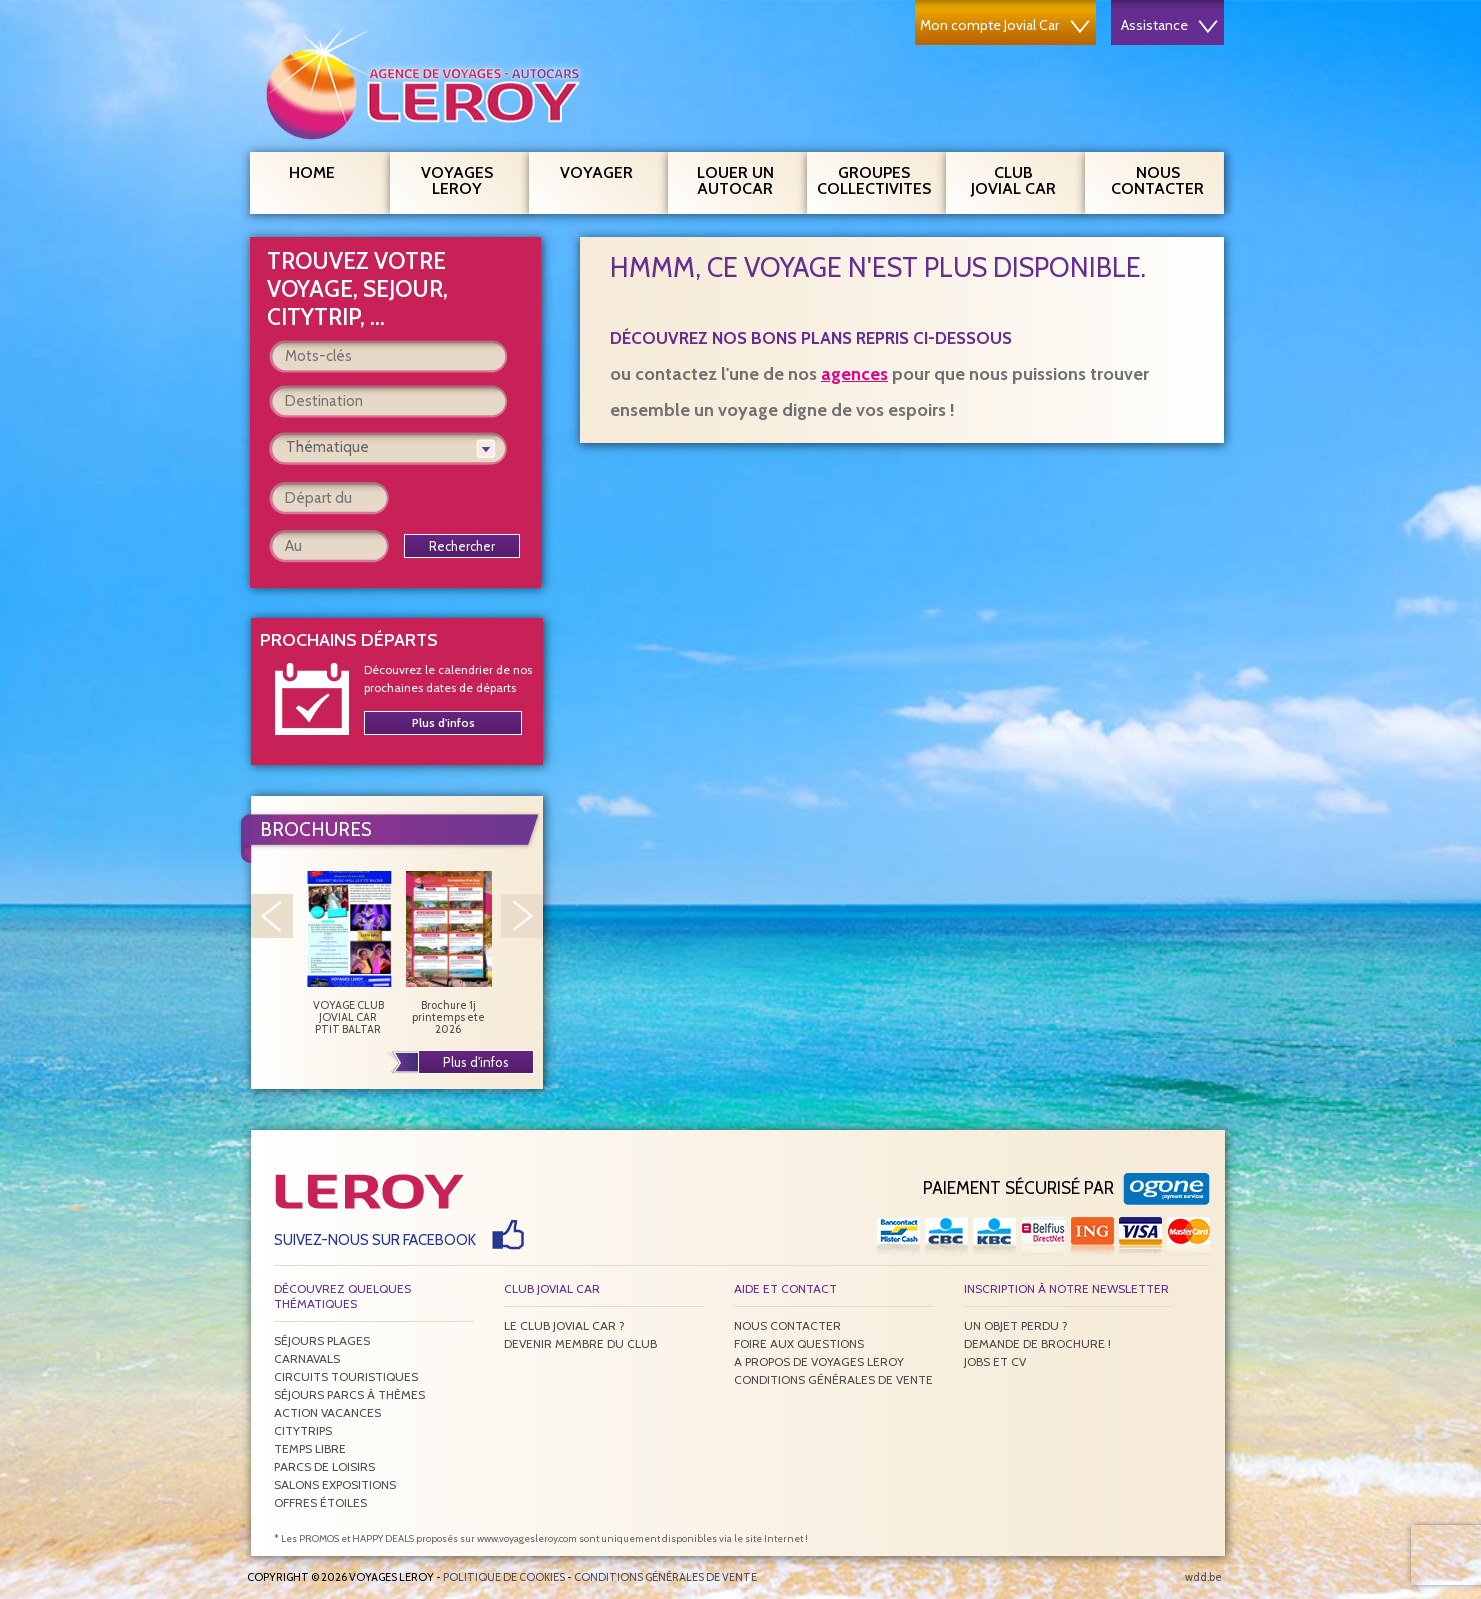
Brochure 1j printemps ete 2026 (448, 953)
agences (854, 374)
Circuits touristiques (346, 1376)
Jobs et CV (995, 1361)
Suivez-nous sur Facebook (375, 1240)
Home (312, 172)
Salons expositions (335, 1484)
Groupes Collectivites (874, 178)
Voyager (607, 170)
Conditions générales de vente (833, 1379)
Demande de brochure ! (1037, 1343)
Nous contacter (1165, 178)
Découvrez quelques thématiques (342, 1296)
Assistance (1169, 25)
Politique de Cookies (504, 1577)
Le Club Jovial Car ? (564, 1325)
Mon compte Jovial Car (1005, 25)
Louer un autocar (745, 178)
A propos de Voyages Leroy (819, 1361)
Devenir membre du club (580, 1343)
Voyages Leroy (467, 178)
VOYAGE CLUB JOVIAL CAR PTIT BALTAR (348, 953)
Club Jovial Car (1013, 180)
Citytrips (303, 1430)
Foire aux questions (799, 1343)
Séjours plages (322, 1340)
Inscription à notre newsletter (1066, 1288)
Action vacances (327, 1412)
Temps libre (310, 1448)
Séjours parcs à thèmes (349, 1394)
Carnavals (307, 1358)
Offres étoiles (320, 1502)
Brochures (316, 829)
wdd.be (1203, 1577)
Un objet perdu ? (1016, 1325)
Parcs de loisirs (324, 1466)
